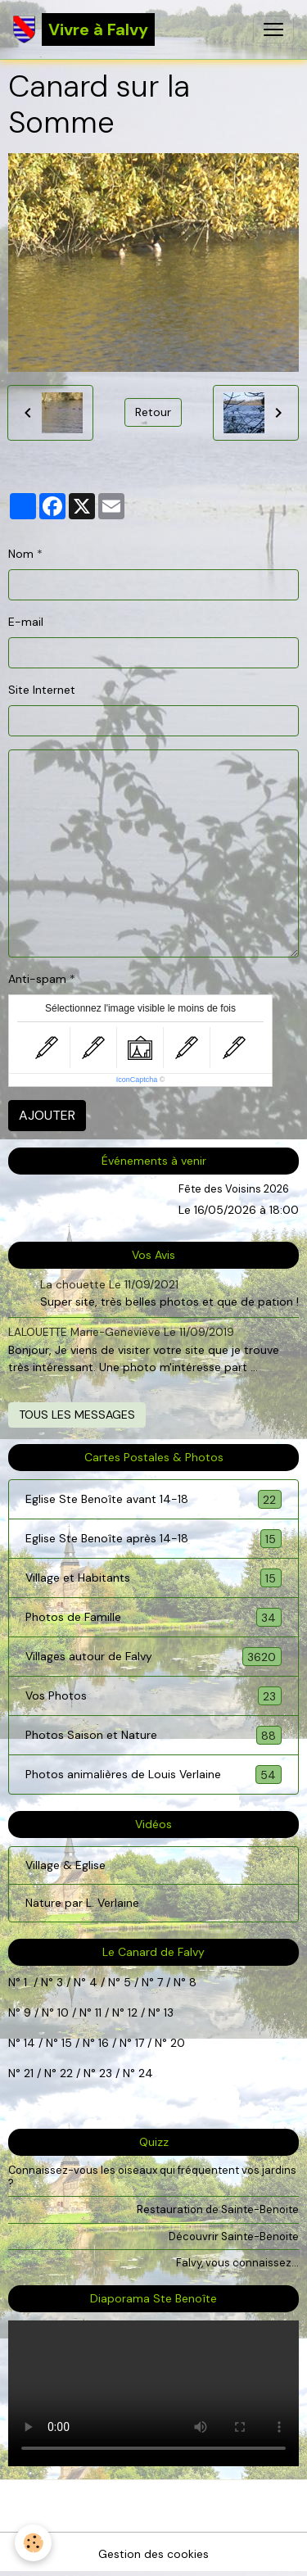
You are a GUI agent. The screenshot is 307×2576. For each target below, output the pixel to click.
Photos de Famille (153, 1617)
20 (176, 2042)
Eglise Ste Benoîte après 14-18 (153, 1538)
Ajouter (47, 1115)
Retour (153, 412)
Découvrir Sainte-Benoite (234, 2236)
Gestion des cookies (153, 2554)
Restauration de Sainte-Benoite (218, 2209)
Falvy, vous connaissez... (237, 2263)
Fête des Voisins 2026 (233, 1189)
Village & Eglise (65, 1865)
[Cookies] (33, 2542)
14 (29, 2042)
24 (144, 2073)
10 (61, 2012)
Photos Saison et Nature (153, 1735)
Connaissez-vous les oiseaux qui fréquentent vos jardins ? (152, 2176)
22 (64, 2073)
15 (66, 2042)
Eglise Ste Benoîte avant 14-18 (153, 1499)
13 (169, 2012)
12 (134, 2012)
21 (30, 2073)
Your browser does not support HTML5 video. (153, 2393)
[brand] (84, 29)
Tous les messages (77, 1414)
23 (105, 2073)
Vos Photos (153, 1695)
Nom (21, 553)
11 (97, 2012)
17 (139, 2042)
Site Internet (41, 689)
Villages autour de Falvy (153, 1656)
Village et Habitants (153, 1578)
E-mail (25, 621)
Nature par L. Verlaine (82, 1902)
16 (103, 2042)
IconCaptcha (137, 1079)
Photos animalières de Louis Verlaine (153, 1774)
